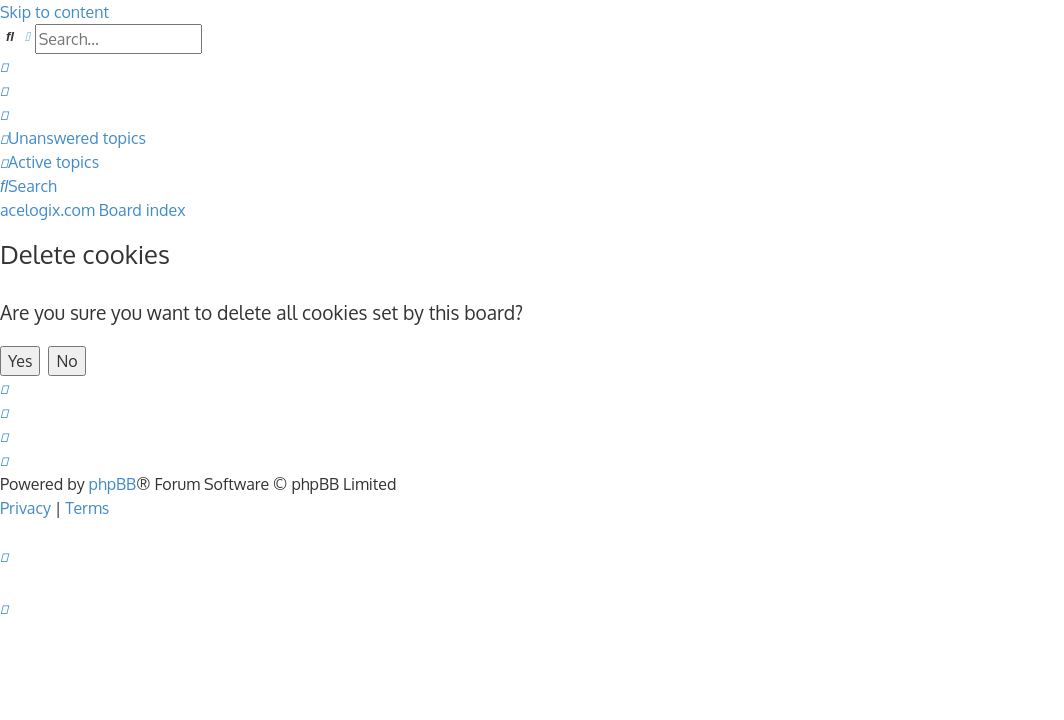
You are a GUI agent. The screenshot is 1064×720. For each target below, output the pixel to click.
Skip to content (54, 12)
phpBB (113, 484)
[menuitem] (4, 66)
